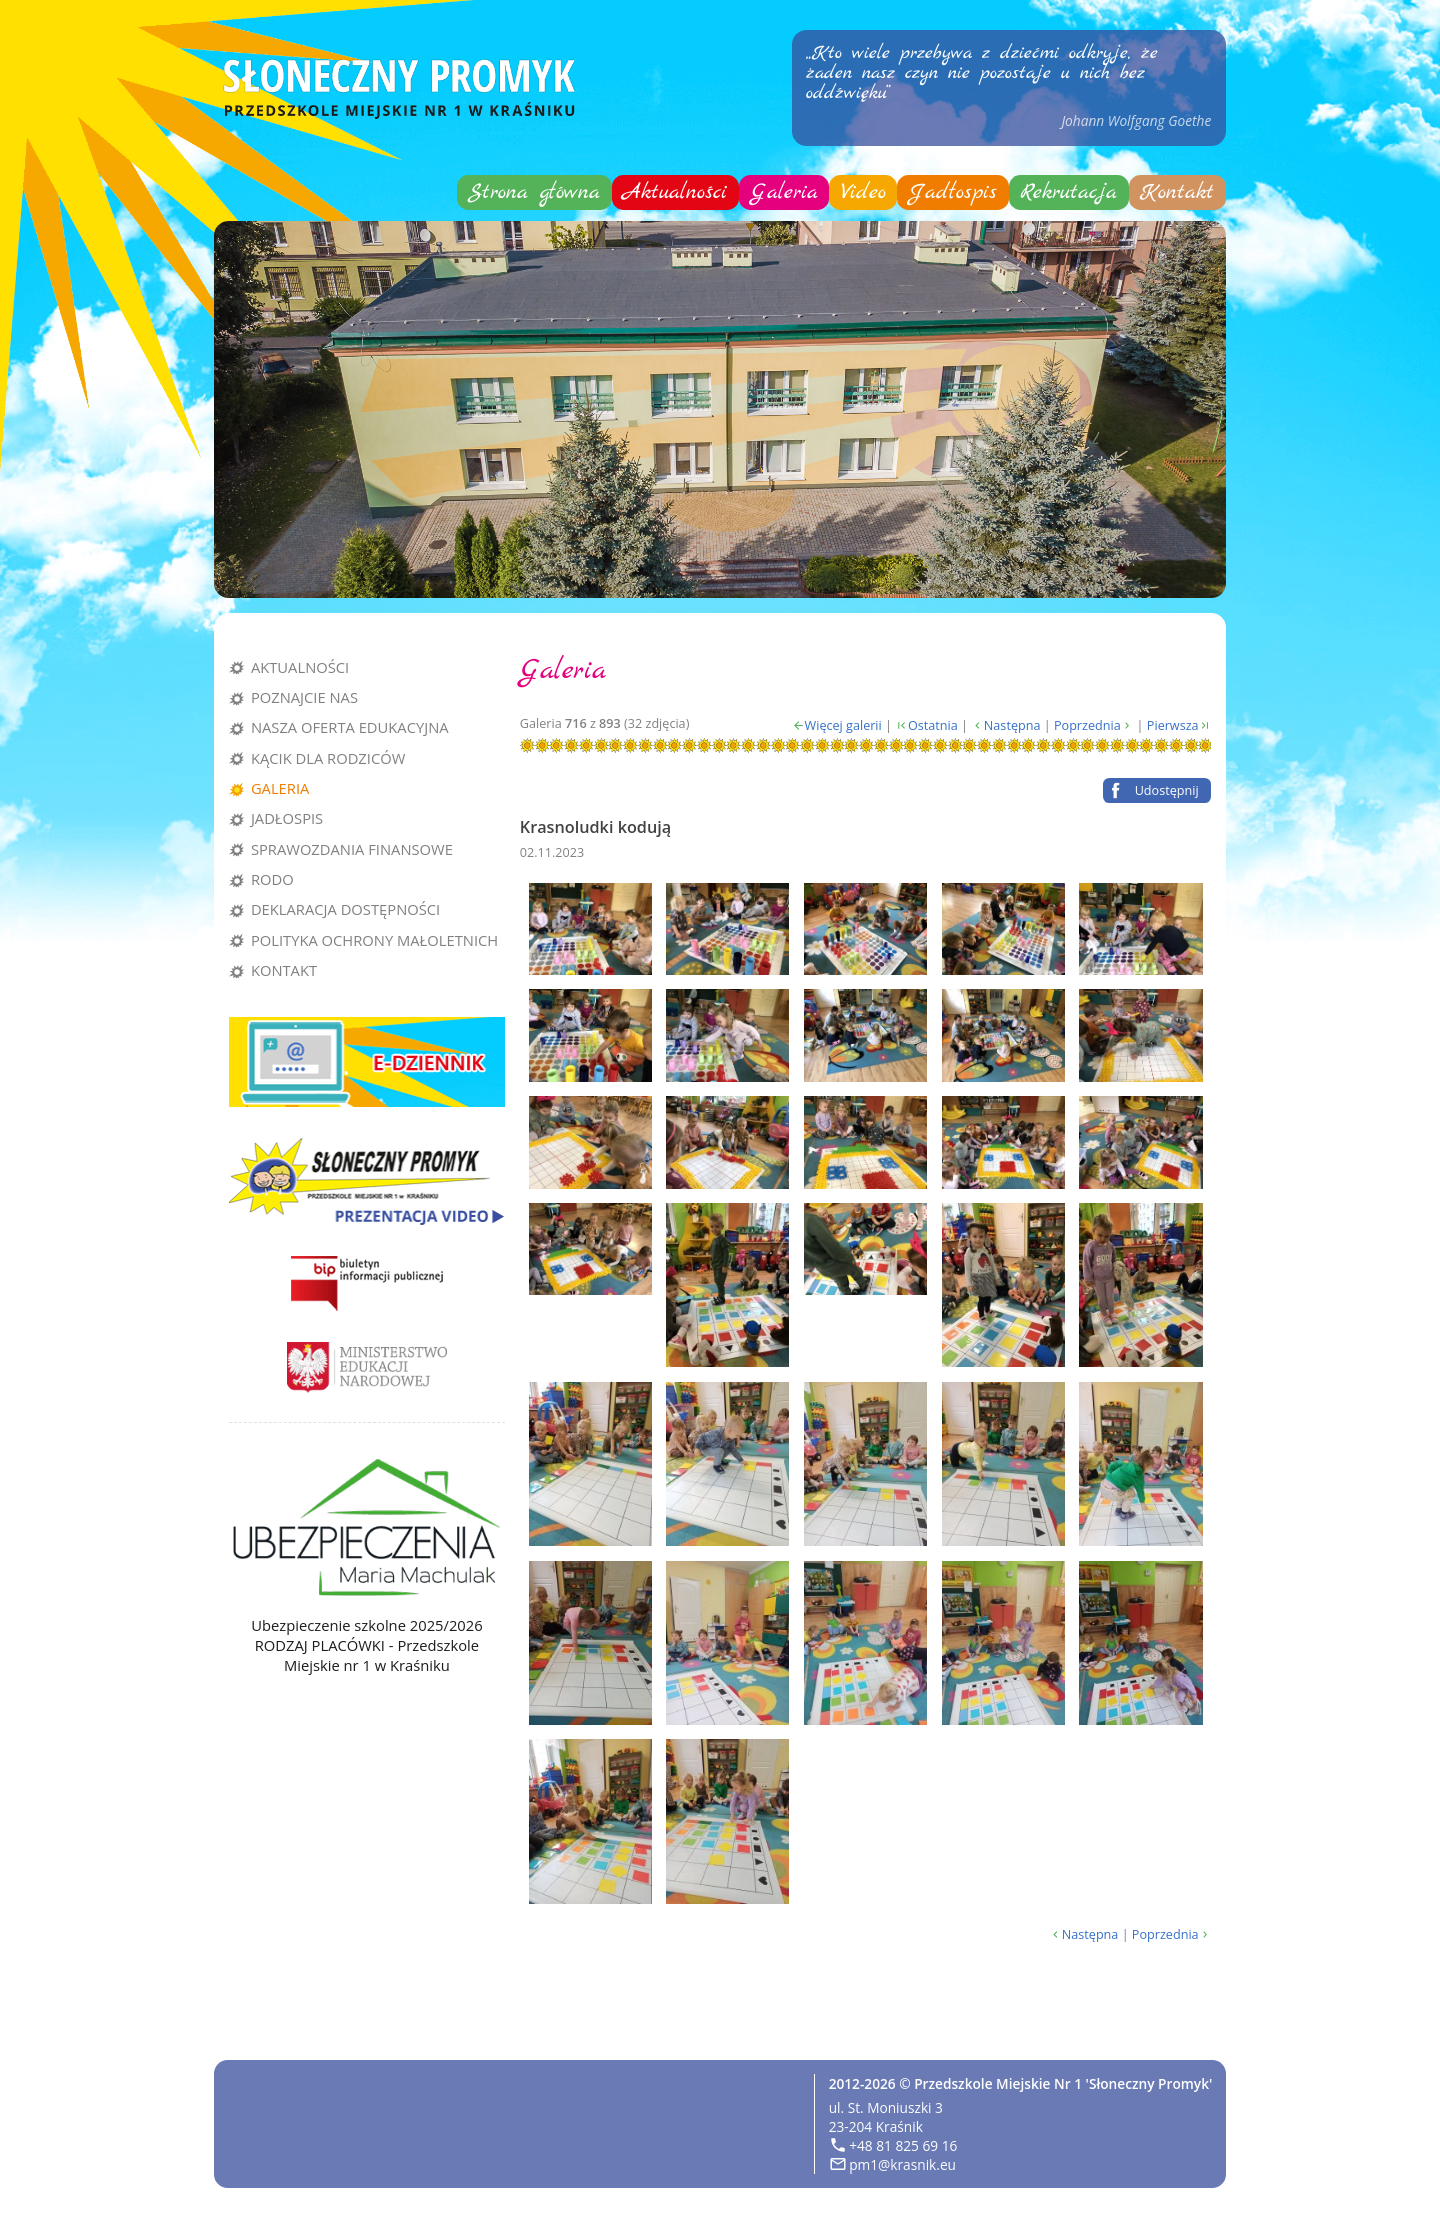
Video (863, 192)
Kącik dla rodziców (328, 758)
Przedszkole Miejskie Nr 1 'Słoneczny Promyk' (1063, 2083)
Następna (1012, 725)
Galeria (784, 192)
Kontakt (1177, 192)
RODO (272, 879)
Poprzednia (1087, 725)
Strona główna (534, 192)
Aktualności (675, 192)
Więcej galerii (843, 725)
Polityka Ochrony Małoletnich (374, 940)
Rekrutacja (1068, 192)
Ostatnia (933, 725)
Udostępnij (1167, 790)
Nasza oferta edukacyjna (350, 727)
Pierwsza (1173, 725)
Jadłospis (953, 192)
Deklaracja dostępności (345, 909)
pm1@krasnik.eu (902, 2164)
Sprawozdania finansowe (352, 849)
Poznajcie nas (304, 697)
